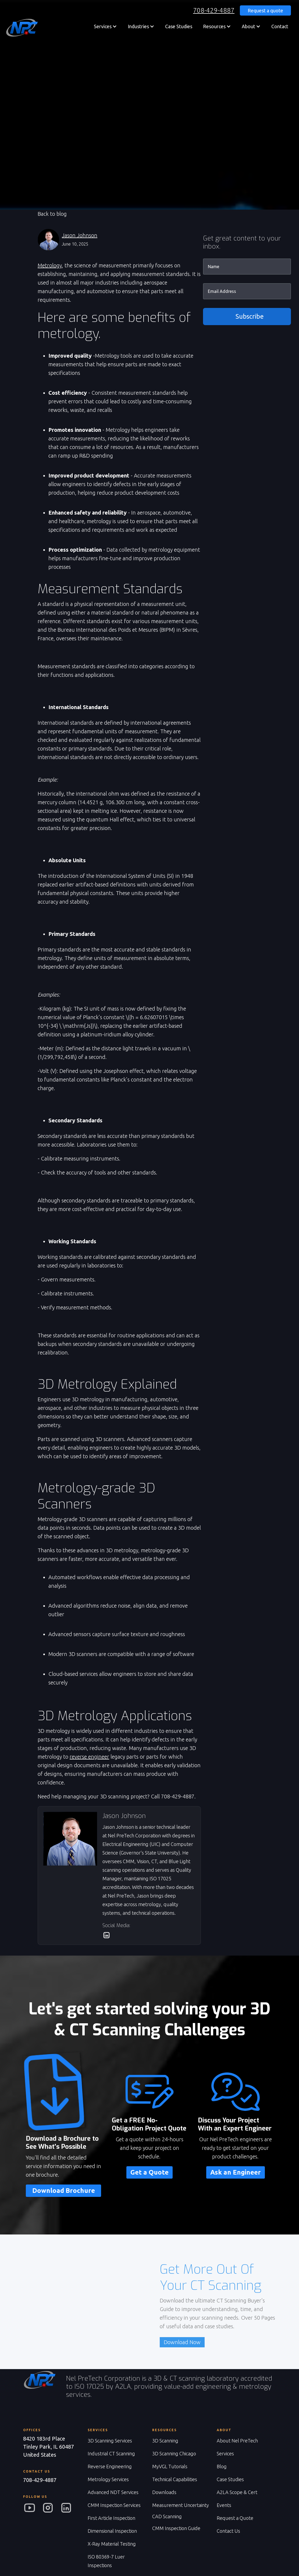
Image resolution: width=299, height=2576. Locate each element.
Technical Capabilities (174, 2479)
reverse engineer (89, 1757)
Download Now (182, 2342)
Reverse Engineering (110, 2466)
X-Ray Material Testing (112, 2543)
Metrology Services (108, 2479)
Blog (222, 2466)
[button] (105, 26)
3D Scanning (165, 2440)
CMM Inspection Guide (176, 2528)
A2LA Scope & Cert (237, 2492)
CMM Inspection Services (114, 2505)
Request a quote (265, 10)
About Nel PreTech (237, 2440)
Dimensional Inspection (112, 2531)
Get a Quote (149, 2172)
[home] (21, 27)
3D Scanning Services (110, 2440)
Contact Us (228, 2531)
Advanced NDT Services (113, 2492)
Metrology (50, 265)
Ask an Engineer (235, 2172)
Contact (279, 26)
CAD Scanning (167, 2516)
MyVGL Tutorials (169, 2466)
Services (225, 2453)
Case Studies (178, 26)
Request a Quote (235, 2518)
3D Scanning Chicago (174, 2453)
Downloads (164, 2492)
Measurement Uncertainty (180, 2505)
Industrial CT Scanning (111, 2453)
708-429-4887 (213, 10)
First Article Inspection (111, 2518)
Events (224, 2505)
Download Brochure (63, 2190)
